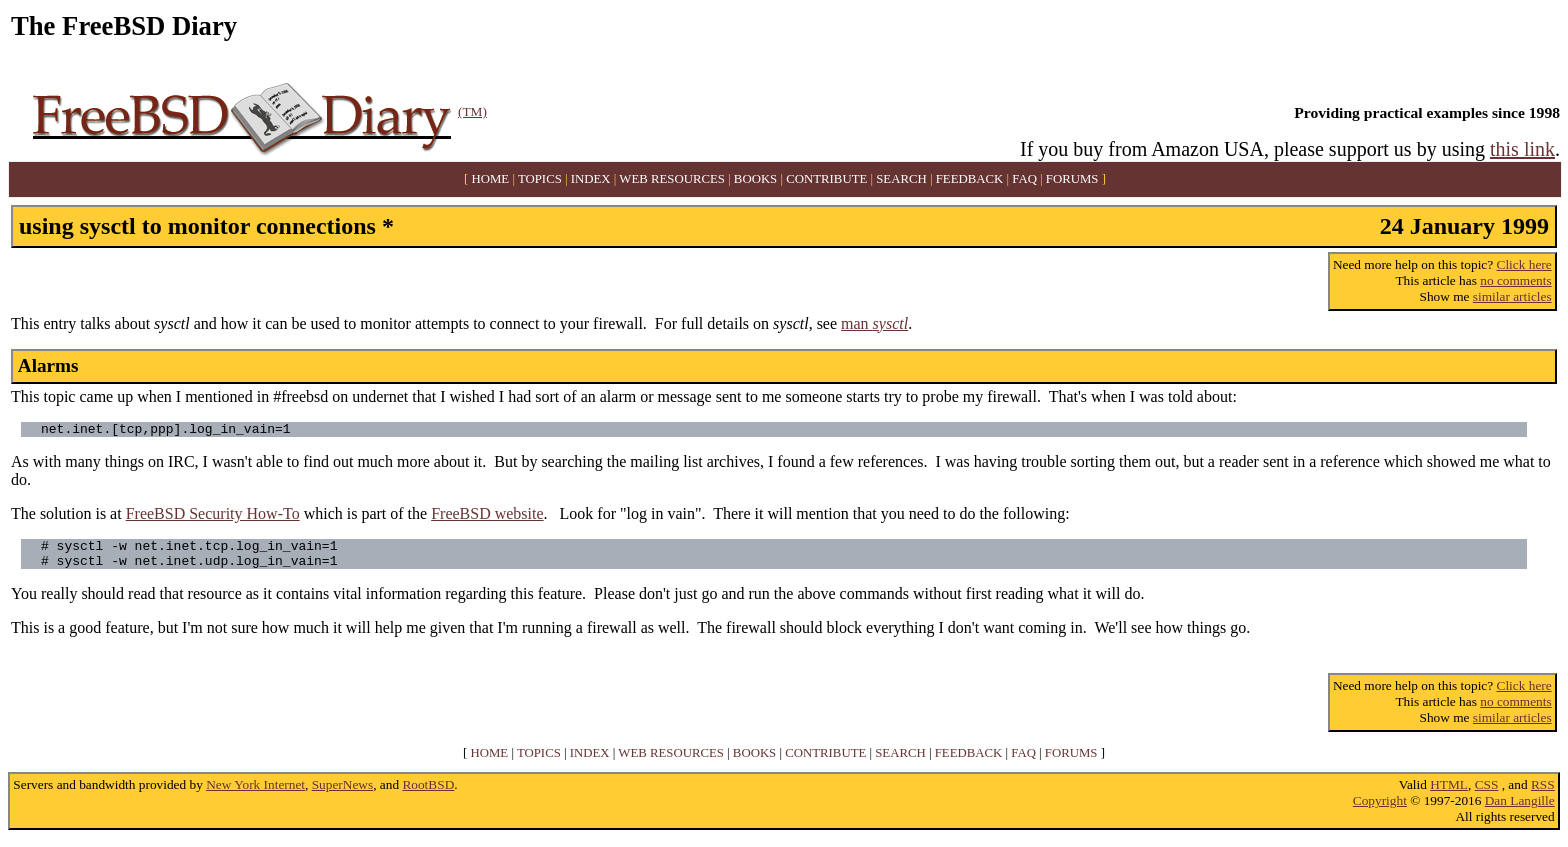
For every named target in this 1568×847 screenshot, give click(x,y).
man (874, 323)
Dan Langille (1520, 809)
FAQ (1024, 179)
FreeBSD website (487, 516)
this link (1522, 149)
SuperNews (342, 793)
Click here (1524, 264)
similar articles (1512, 296)
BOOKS (755, 179)
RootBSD (428, 793)
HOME (491, 179)
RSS (1543, 793)
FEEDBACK (970, 179)
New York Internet (255, 793)
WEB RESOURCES (672, 179)
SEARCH (901, 179)
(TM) (472, 111)
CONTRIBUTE (826, 179)
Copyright (1380, 809)
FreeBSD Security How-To (213, 516)
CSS (1487, 793)
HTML (1449, 793)
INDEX (591, 179)
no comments (1515, 280)
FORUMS (1072, 179)
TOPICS (540, 179)
